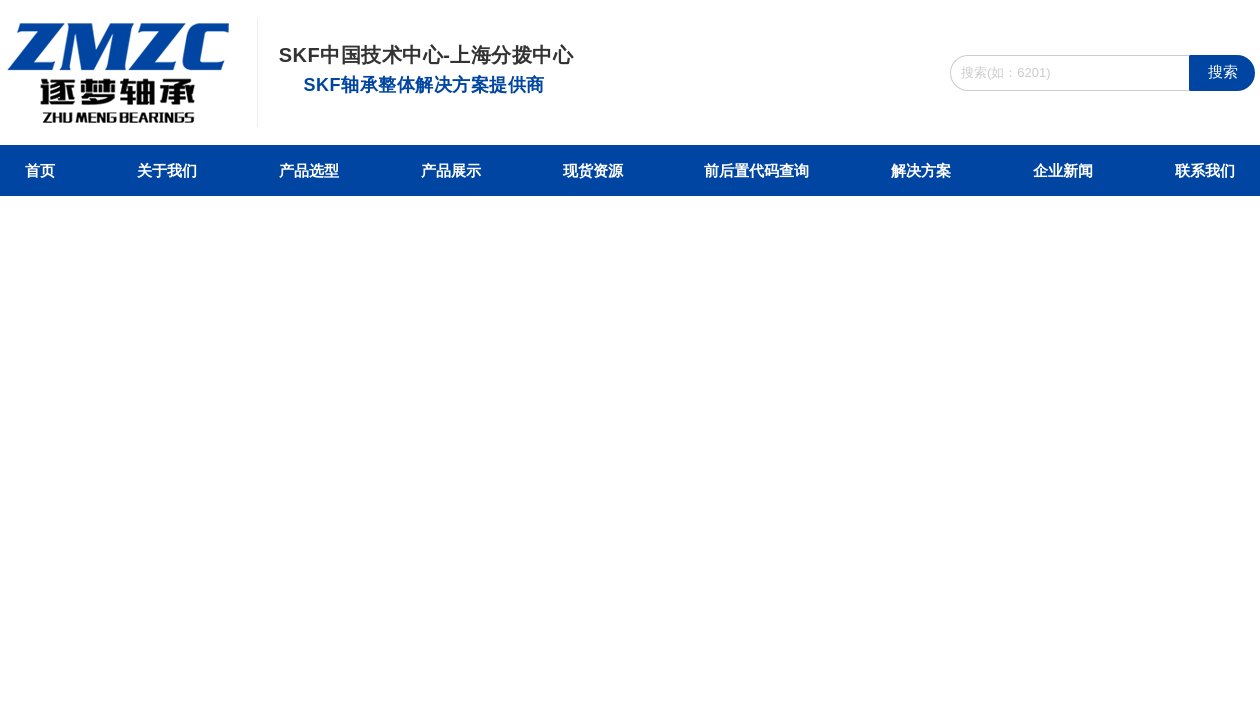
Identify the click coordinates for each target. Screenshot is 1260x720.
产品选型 (309, 170)
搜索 (1223, 71)
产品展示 (451, 170)
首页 (40, 170)
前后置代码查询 (756, 170)
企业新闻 (1063, 170)
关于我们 (167, 170)
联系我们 (1205, 170)
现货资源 (593, 170)
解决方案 (921, 170)
